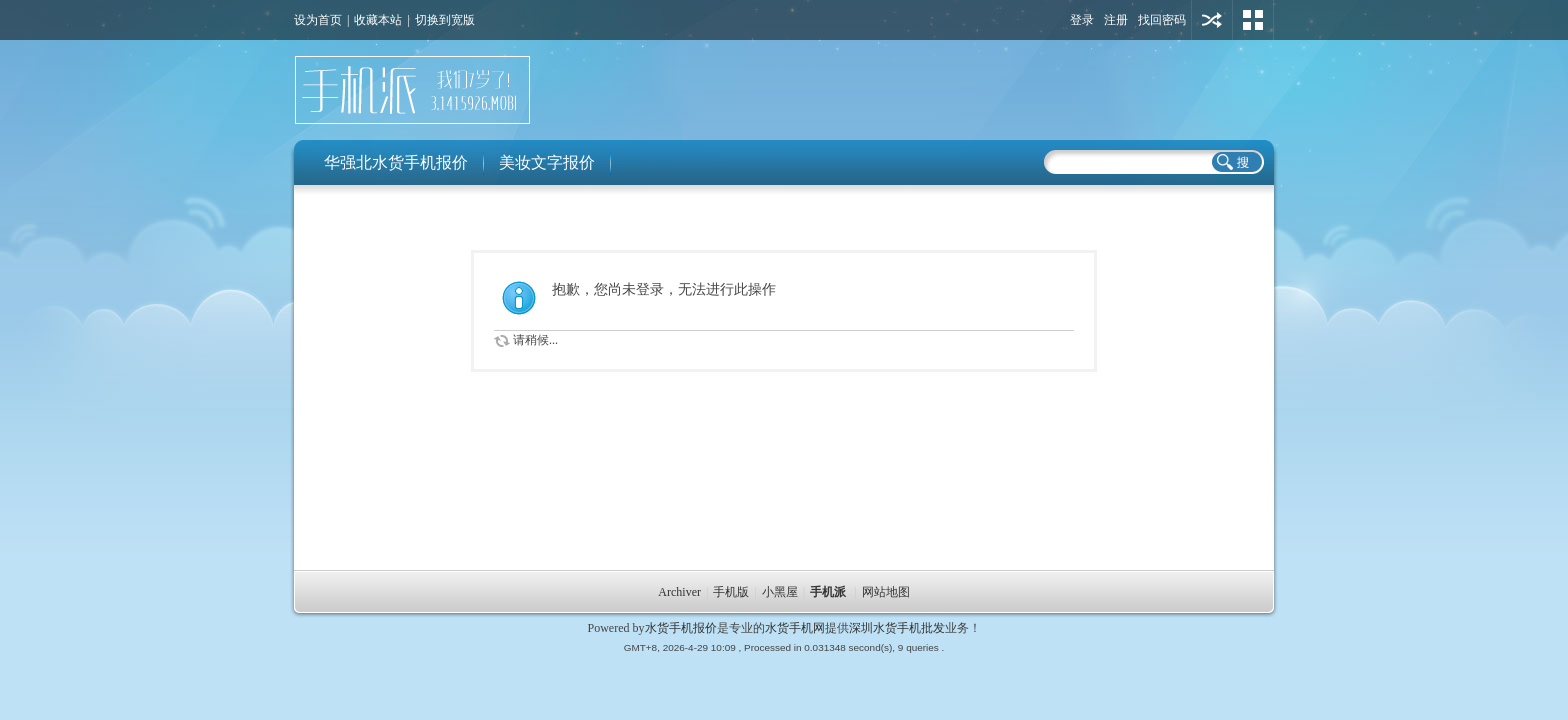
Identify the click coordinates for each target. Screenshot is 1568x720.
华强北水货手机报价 (396, 162)
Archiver (679, 592)
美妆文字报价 (547, 162)
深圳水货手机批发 (897, 628)
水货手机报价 (681, 628)
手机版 (731, 592)
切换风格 (1253, 20)
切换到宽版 (445, 20)
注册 (1116, 20)
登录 (1082, 20)
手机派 (828, 592)
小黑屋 (780, 592)
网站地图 (886, 592)
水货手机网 (795, 628)
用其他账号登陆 (1212, 20)
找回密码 (1162, 20)
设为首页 (318, 20)
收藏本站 (378, 20)
